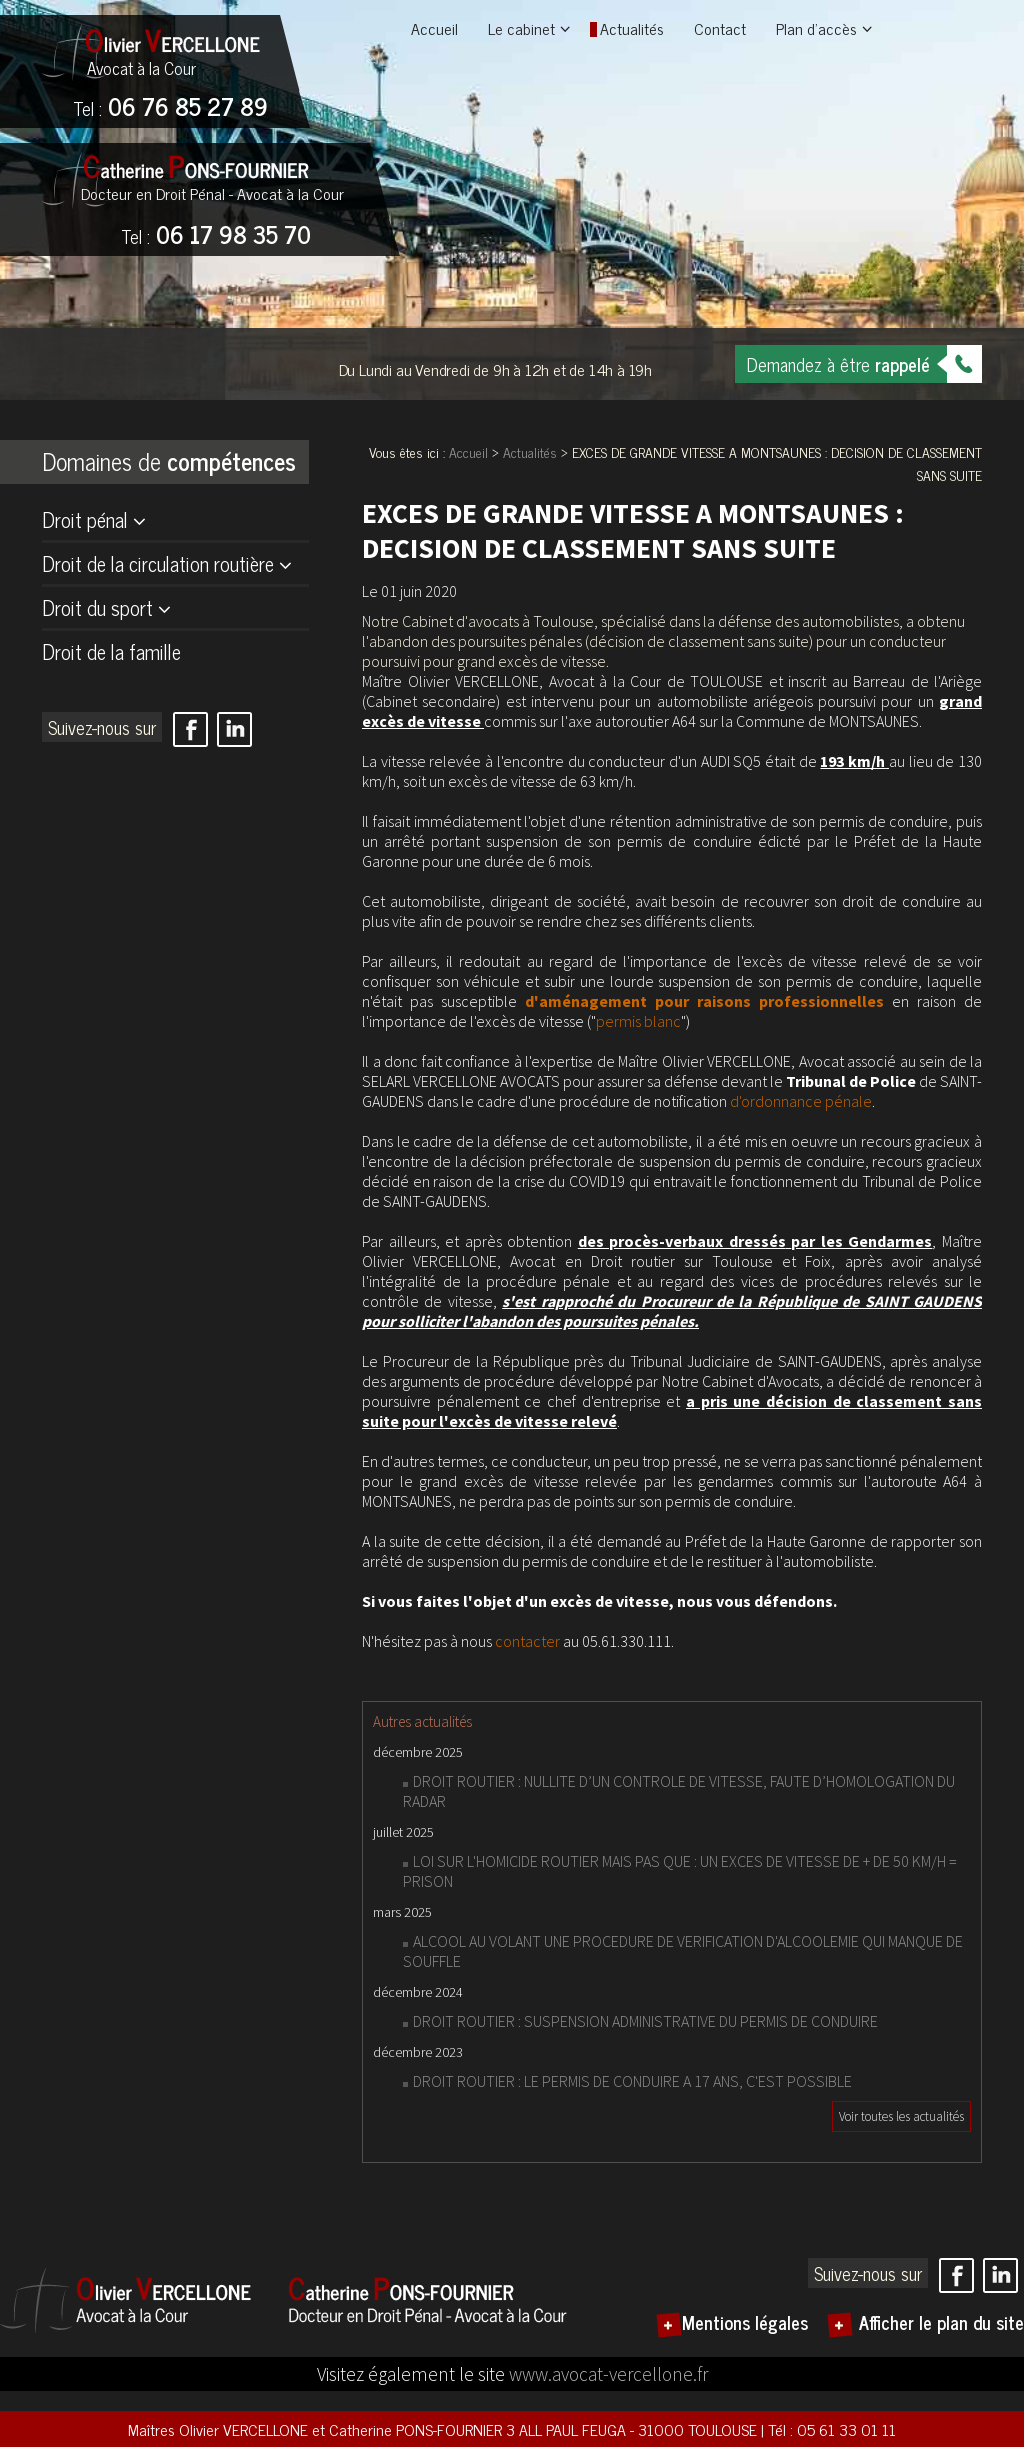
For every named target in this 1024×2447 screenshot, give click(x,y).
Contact (720, 28)
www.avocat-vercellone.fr (608, 2374)
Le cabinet (521, 28)
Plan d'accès (816, 28)
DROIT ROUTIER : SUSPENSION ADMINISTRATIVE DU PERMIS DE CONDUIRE (645, 2021)
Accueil (434, 28)
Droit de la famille (111, 651)
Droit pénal (85, 519)
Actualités (632, 28)
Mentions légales (745, 2322)
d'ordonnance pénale (801, 1101)
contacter (527, 1641)
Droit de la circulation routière (158, 563)
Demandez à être (838, 364)
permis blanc (638, 1021)
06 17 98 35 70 (216, 236)
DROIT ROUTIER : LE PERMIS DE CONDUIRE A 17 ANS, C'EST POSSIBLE (632, 2081)
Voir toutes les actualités (901, 2116)
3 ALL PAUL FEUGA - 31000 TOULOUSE (633, 2429)
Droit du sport (97, 607)
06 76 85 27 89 (170, 108)
